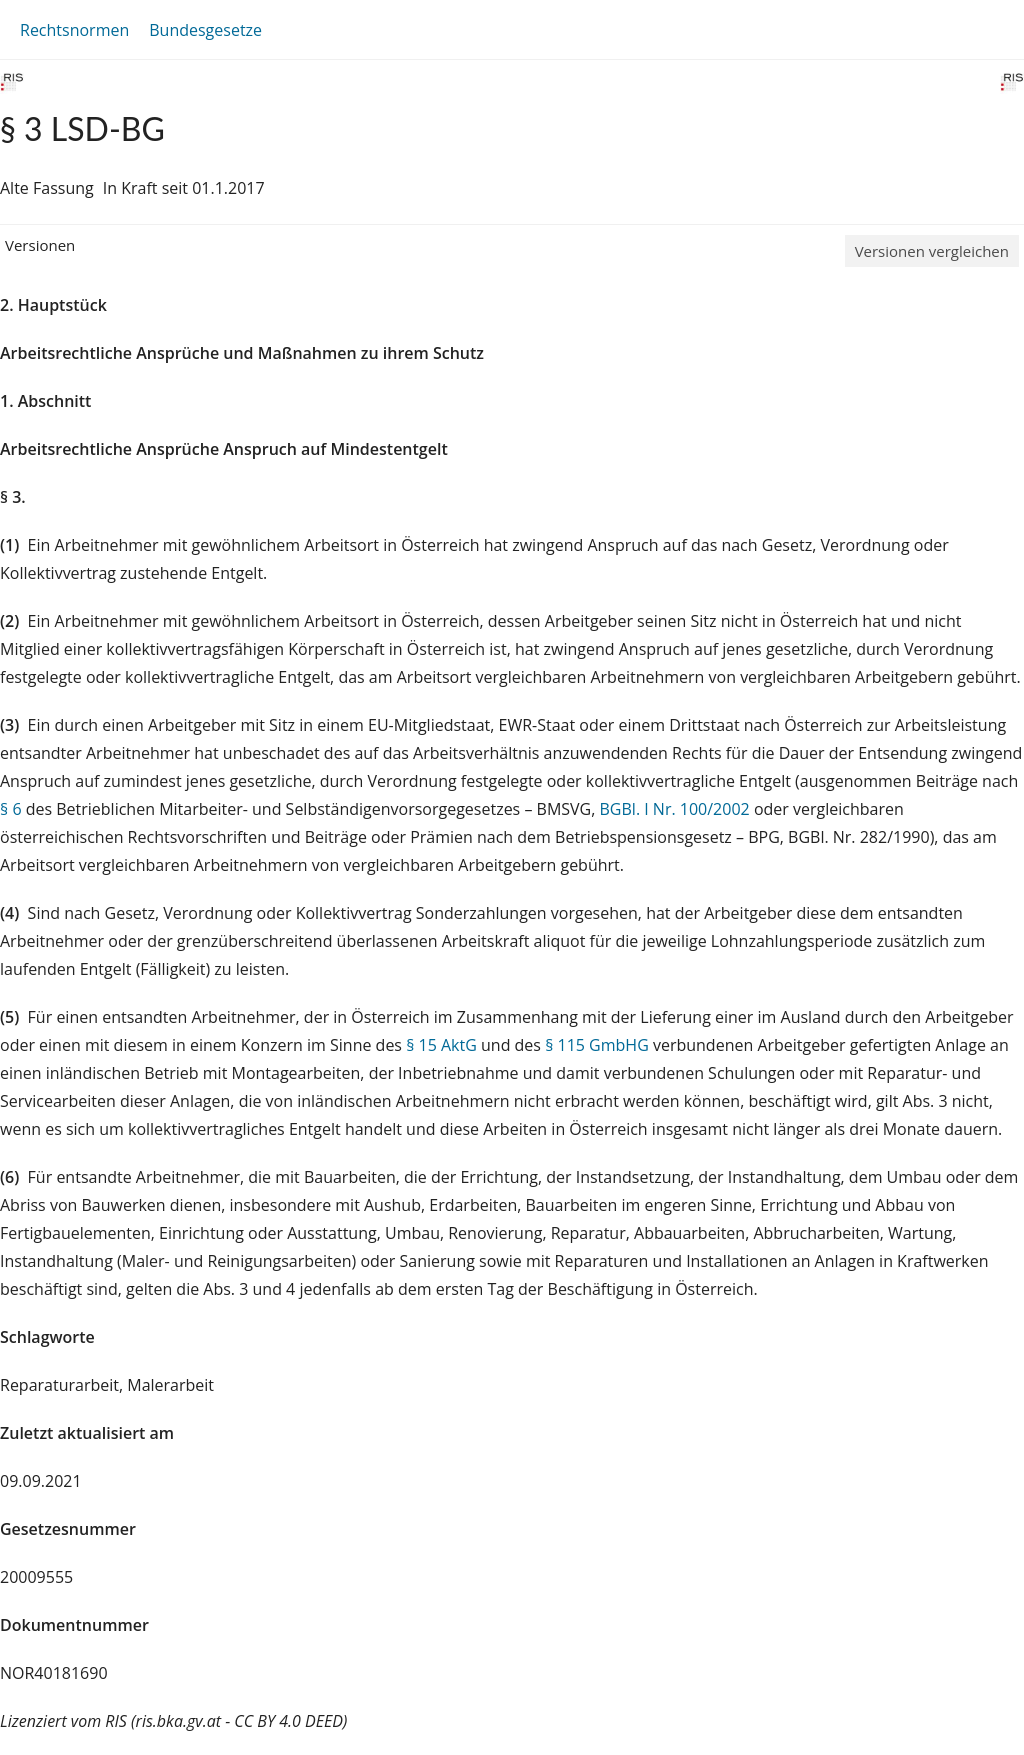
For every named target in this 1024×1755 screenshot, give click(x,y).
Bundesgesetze (205, 30)
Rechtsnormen (74, 30)
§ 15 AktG (441, 1045)
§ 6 (11, 809)
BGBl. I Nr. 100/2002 (675, 809)
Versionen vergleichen (932, 251)
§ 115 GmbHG (597, 1045)
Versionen (40, 245)
